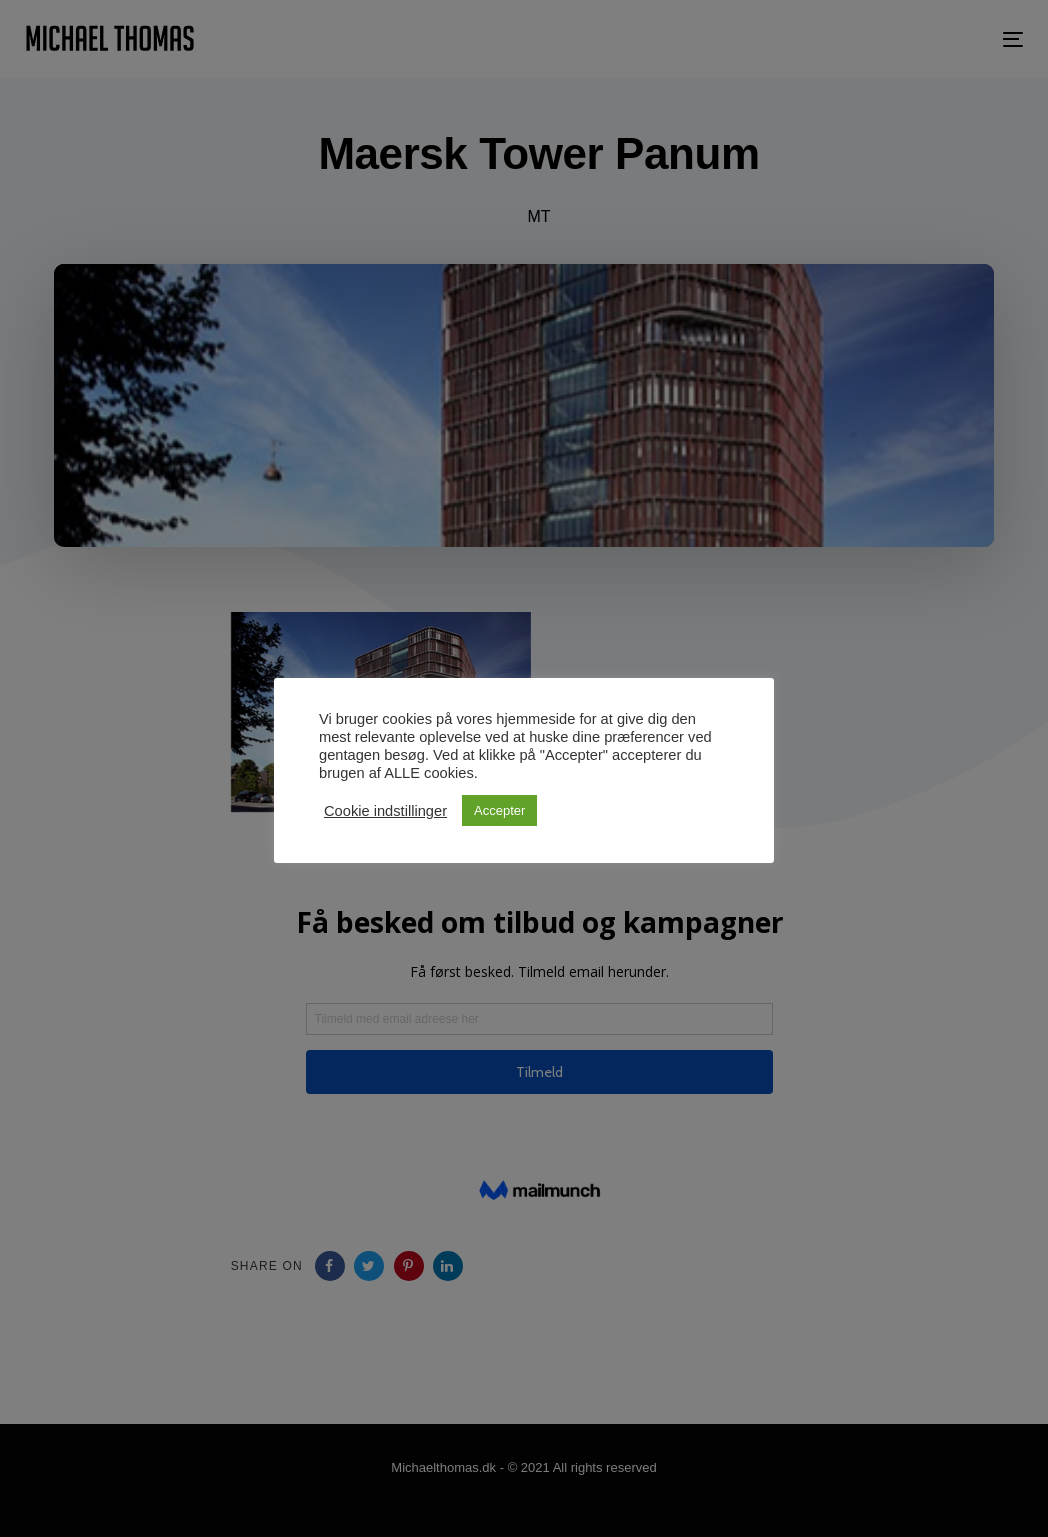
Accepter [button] (499, 810)
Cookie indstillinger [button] (385, 811)
